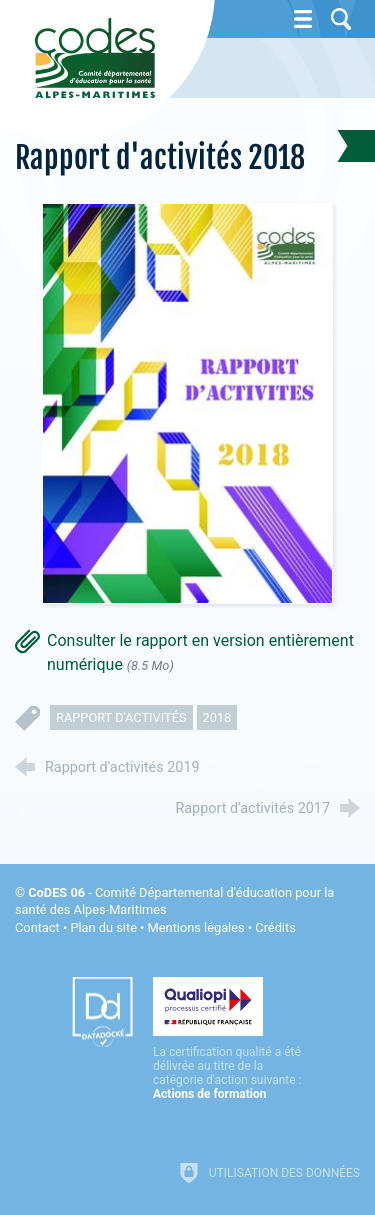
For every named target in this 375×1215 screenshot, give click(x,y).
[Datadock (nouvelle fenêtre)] (102, 1012)
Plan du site (103, 927)
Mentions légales (196, 927)
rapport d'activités (121, 717)
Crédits (275, 927)
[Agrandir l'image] (188, 401)
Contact (37, 927)
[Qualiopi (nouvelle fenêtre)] (228, 1039)
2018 (217, 717)
